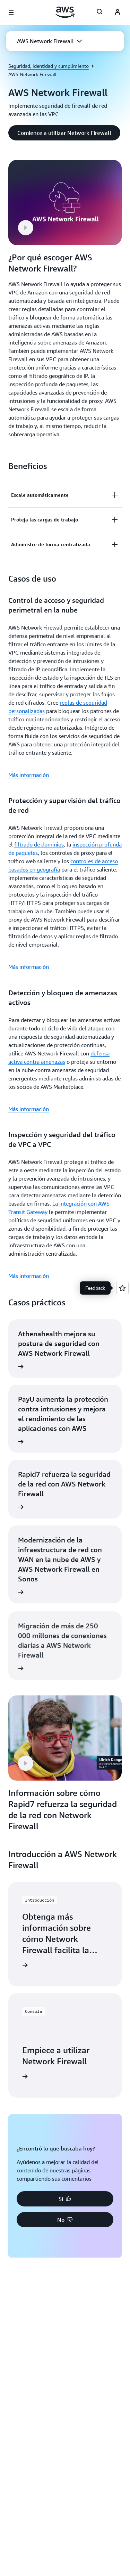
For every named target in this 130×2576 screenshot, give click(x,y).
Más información (28, 774)
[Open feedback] (122, 1288)
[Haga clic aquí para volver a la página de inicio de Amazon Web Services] (65, 12)
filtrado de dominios (39, 844)
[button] (49, 41)
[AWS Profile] (117, 12)
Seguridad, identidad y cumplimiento (48, 66)
